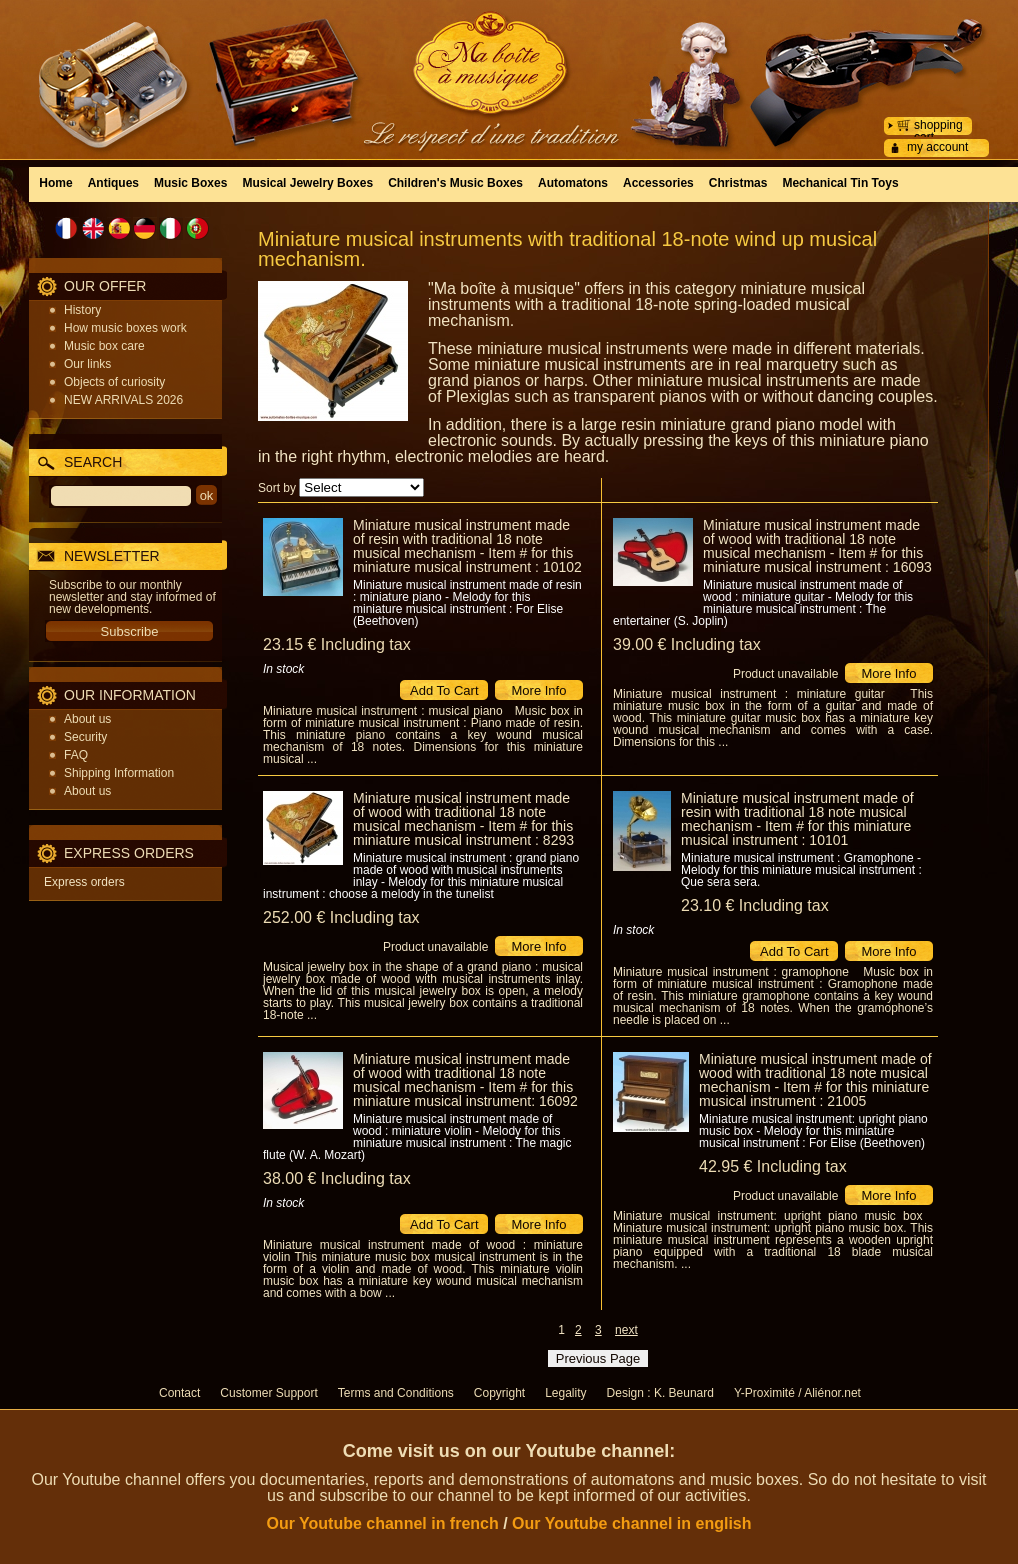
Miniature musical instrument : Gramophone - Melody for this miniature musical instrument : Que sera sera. (801, 870)
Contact (179, 1393)
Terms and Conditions (396, 1393)
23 (337, 644)
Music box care (104, 346)
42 (773, 1166)
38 (337, 1178)
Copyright (499, 1393)
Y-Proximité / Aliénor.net (797, 1393)
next (626, 1330)
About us (87, 719)
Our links (87, 364)
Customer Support (268, 1393)
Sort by (277, 488)
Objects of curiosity (114, 382)
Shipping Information (119, 773)
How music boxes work (125, 328)
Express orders (84, 882)
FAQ (76, 755)
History (82, 310)
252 (341, 917)
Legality (565, 1393)
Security (85, 737)
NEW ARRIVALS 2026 (123, 400)
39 (687, 644)
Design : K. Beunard (660, 1393)
